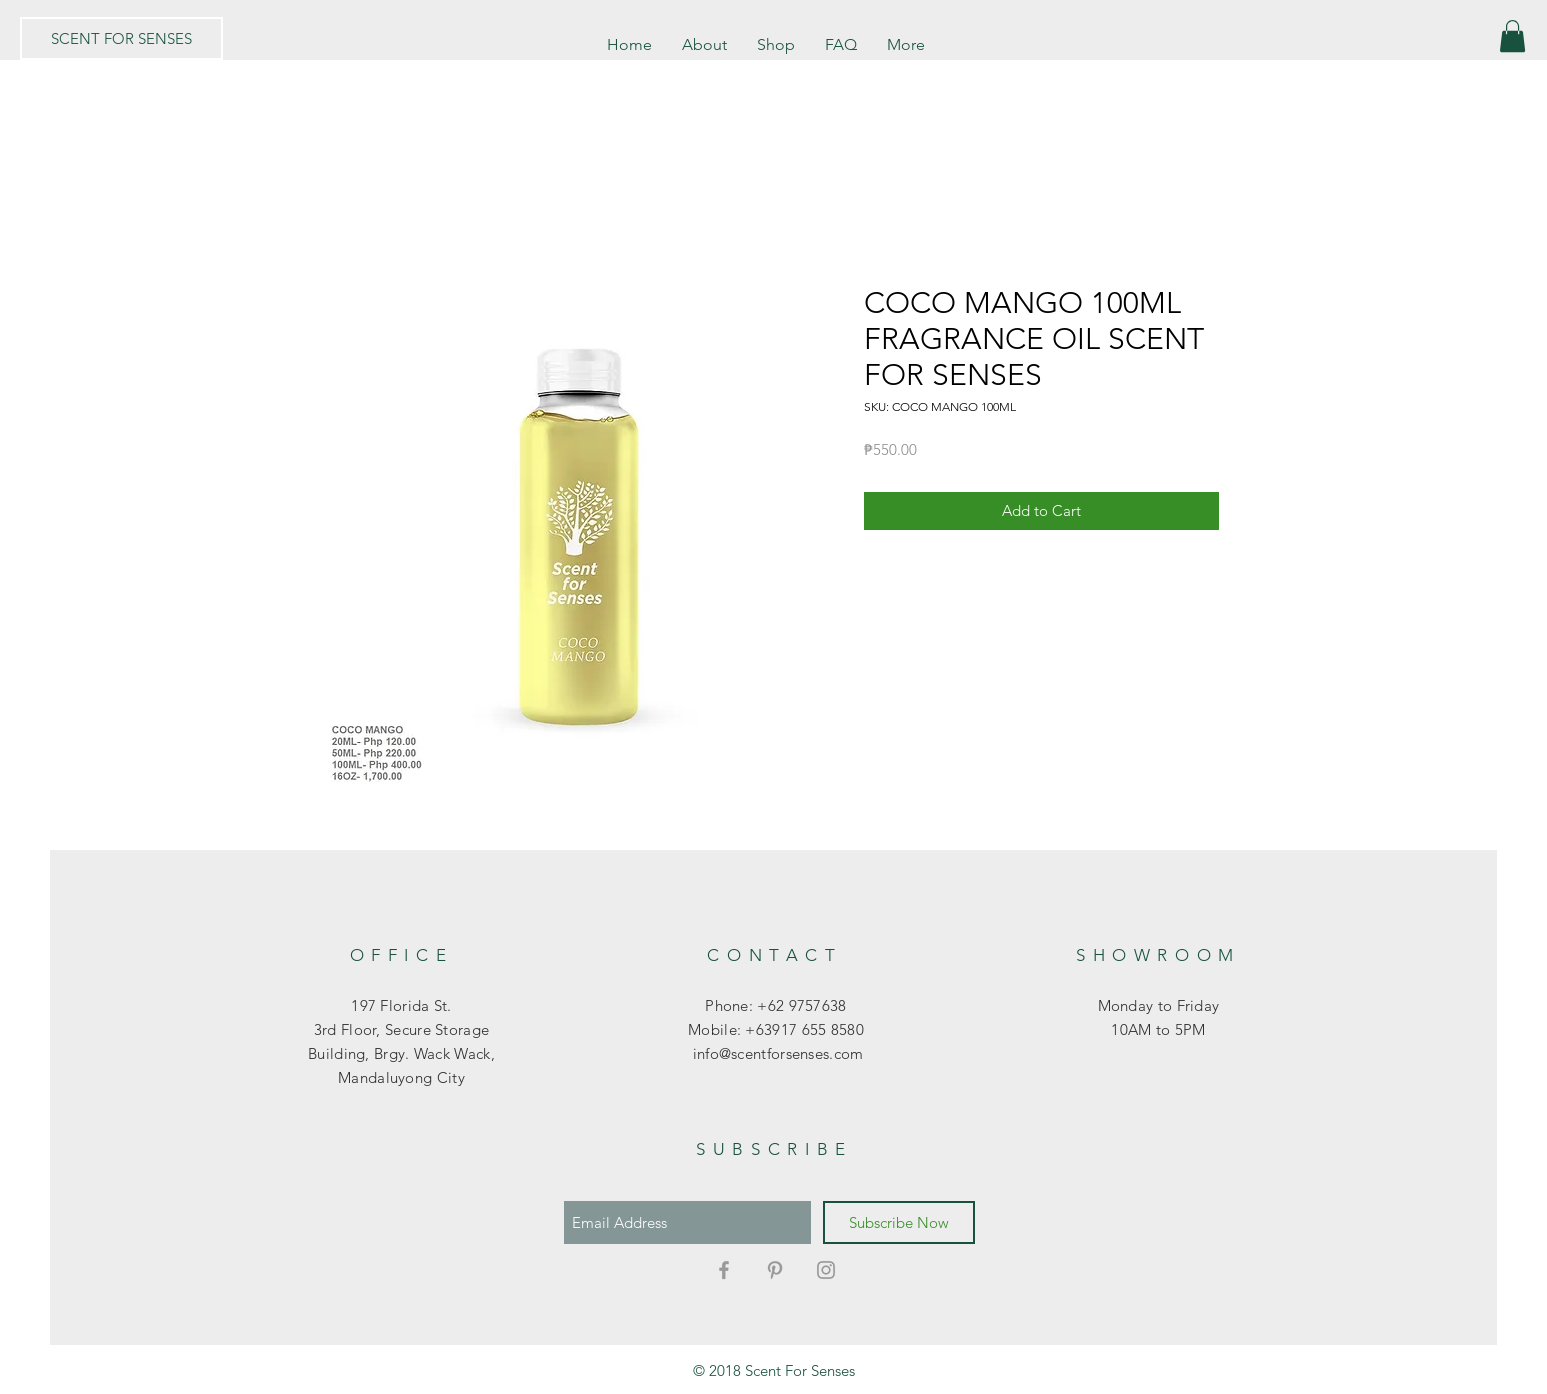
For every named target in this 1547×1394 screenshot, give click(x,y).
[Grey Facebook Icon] (724, 1270)
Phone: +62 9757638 (775, 1005)
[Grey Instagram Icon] (826, 1270)
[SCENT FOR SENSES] (121, 38)
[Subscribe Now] (899, 1222)
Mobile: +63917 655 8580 (776, 1029)
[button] (1512, 36)
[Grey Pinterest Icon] (775, 1270)
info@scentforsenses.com (775, 1053)
